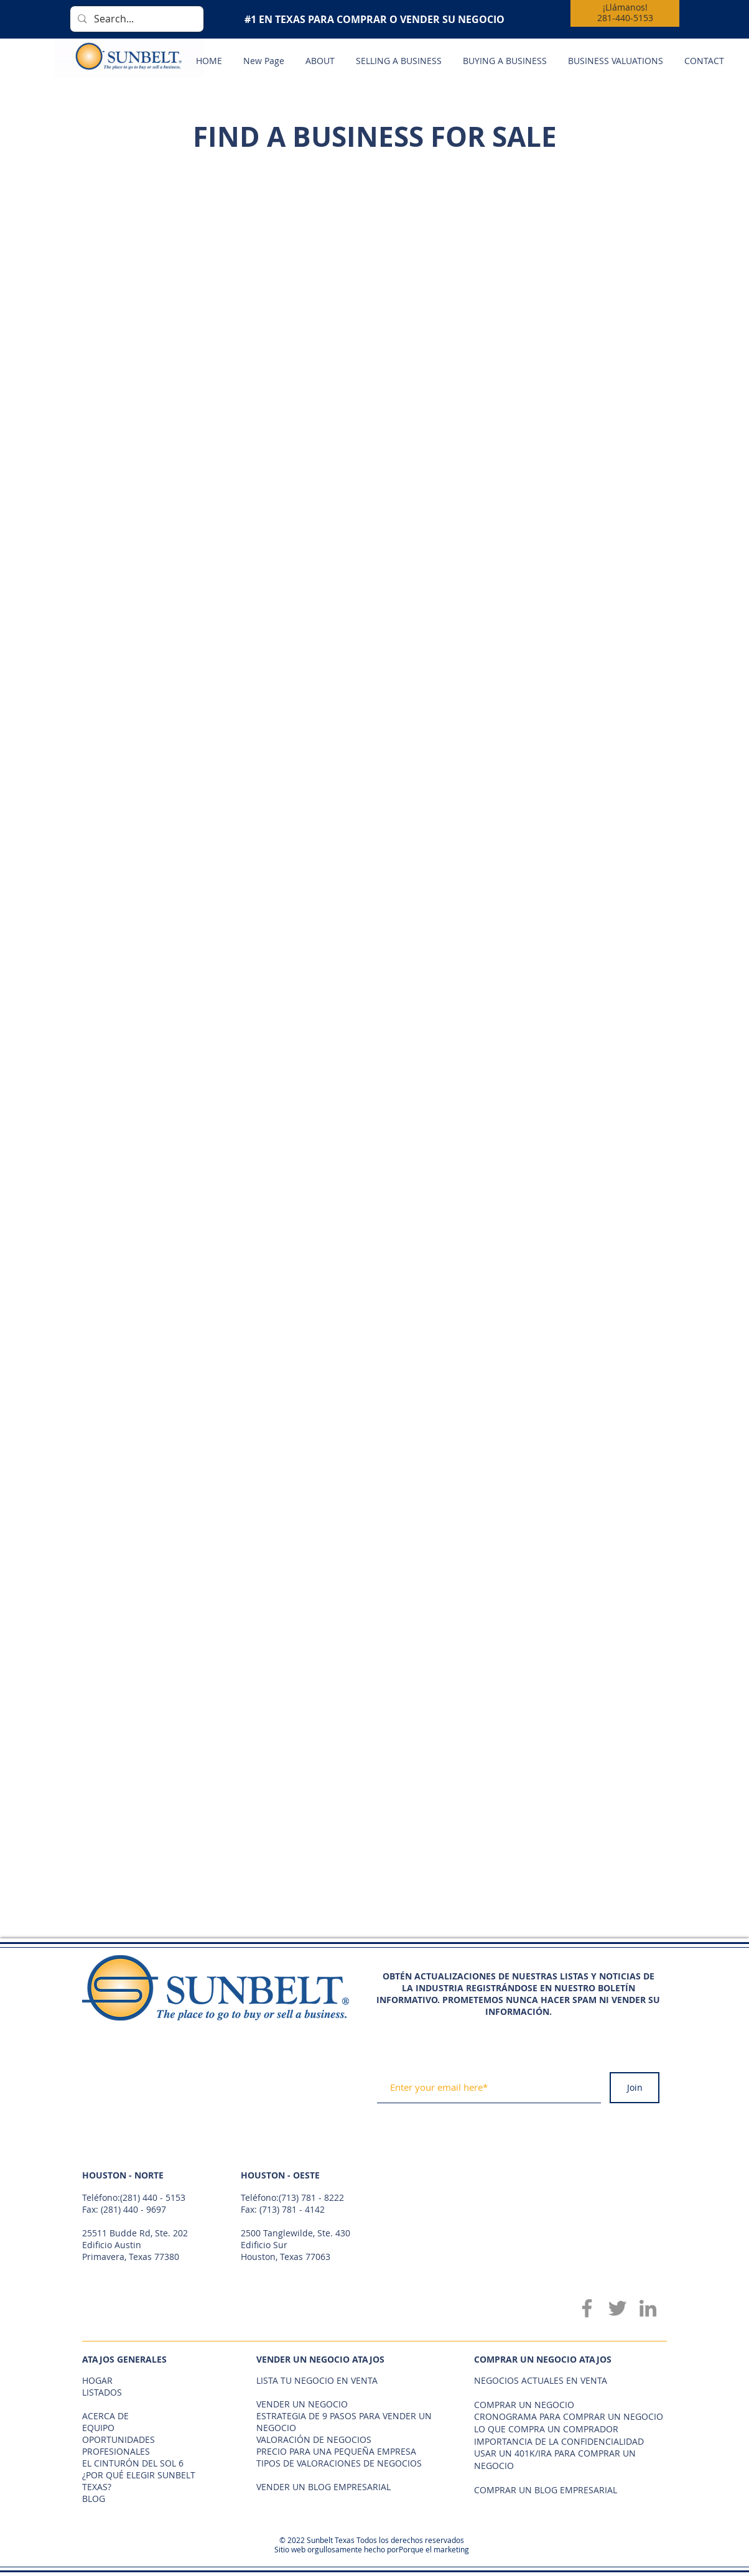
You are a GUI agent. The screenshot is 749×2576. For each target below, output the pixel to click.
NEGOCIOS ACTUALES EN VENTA (540, 2380)
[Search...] (135, 19)
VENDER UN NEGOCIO (302, 2404)
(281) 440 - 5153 (152, 2197)
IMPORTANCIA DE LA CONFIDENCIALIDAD (559, 2441)
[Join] (634, 2087)
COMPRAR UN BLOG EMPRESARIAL (545, 2490)
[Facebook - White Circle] (626, 1960)
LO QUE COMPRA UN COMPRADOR (546, 2429)
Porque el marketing (434, 2549)
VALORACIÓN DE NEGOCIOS (313, 2439)
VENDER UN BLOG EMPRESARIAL (323, 2487)
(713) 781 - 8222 (311, 2197)
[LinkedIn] (648, 2308)
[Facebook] (587, 2308)
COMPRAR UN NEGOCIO (524, 2405)
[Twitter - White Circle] (649, 1960)
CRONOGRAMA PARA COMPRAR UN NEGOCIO (568, 2416)
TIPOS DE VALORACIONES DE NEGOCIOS (339, 2463)
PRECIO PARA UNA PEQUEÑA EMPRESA (336, 2451)
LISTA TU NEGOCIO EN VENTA (317, 2380)
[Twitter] (617, 2308)
